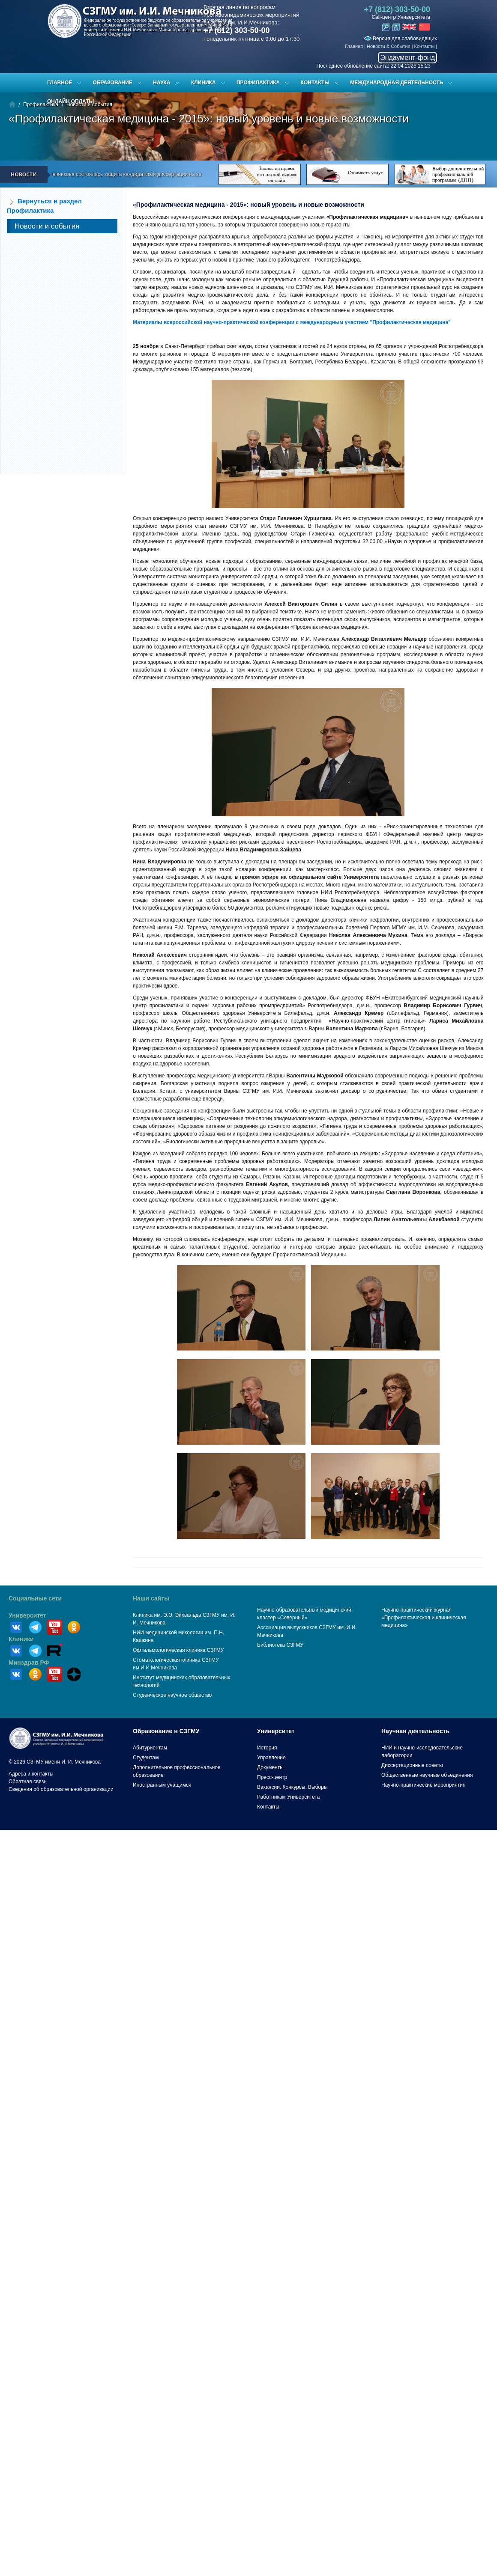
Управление (271, 1758)
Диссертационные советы (412, 1765)
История (267, 1748)
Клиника (203, 83)
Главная (354, 46)
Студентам (146, 1758)
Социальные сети (35, 1598)
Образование (112, 83)
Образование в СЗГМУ (166, 1731)
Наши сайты (151, 1598)
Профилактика (258, 83)
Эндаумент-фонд (407, 57)
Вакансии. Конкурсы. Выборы (292, 1787)
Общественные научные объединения (427, 1775)
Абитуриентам (150, 1748)
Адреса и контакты (31, 1774)
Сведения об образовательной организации (61, 1789)
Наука (161, 83)
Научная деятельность (415, 1731)
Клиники (21, 1639)
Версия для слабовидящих (400, 39)
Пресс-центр (272, 1777)
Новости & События (388, 46)
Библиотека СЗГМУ (280, 1645)
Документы (270, 1767)
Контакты (424, 46)
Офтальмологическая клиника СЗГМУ (178, 1650)
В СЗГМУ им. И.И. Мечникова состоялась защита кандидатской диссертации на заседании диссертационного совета (156, 174)
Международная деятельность (396, 83)
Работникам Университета (288, 1797)
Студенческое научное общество (172, 1695)
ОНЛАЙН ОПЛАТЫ (70, 101)
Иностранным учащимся (162, 1785)
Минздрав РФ (29, 1662)
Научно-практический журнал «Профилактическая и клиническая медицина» (423, 1617)
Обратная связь (27, 1782)
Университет (27, 1615)
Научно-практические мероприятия (423, 1785)
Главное (59, 83)
